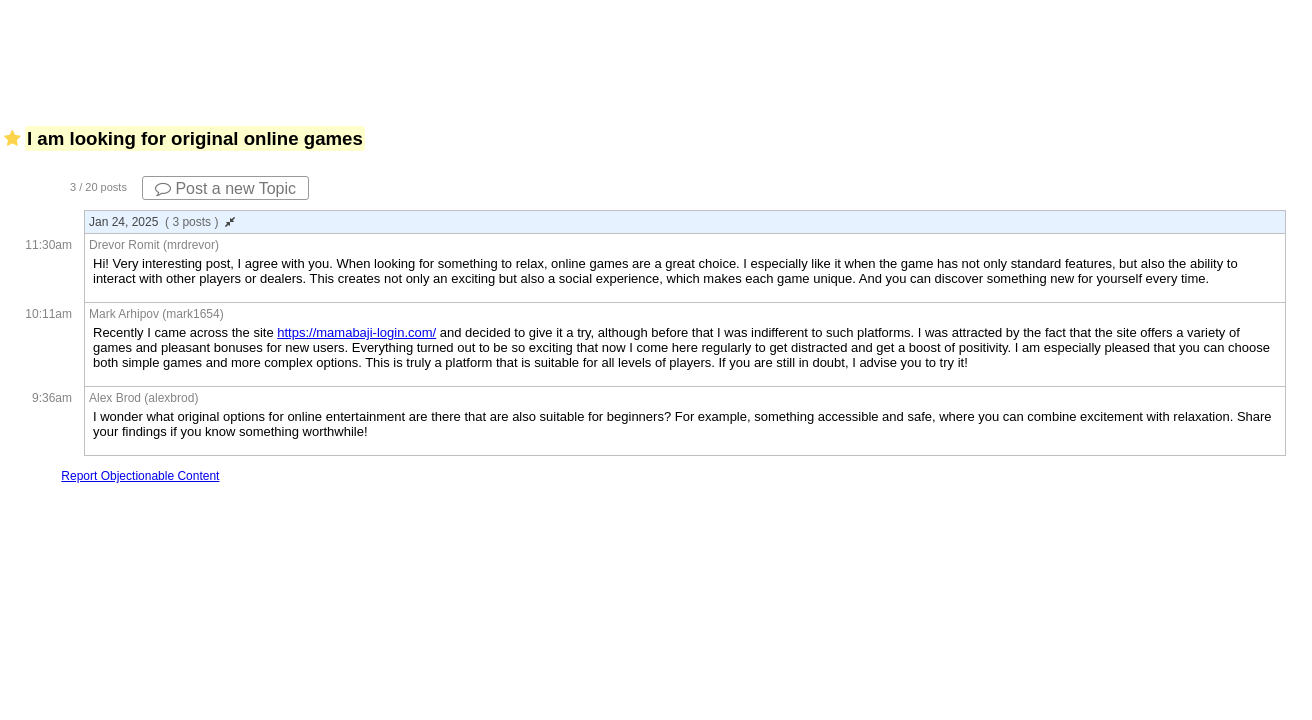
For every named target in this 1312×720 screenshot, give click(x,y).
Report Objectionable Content (140, 476)
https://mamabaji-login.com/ (356, 332)
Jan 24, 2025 (162, 222)
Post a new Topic (225, 188)
